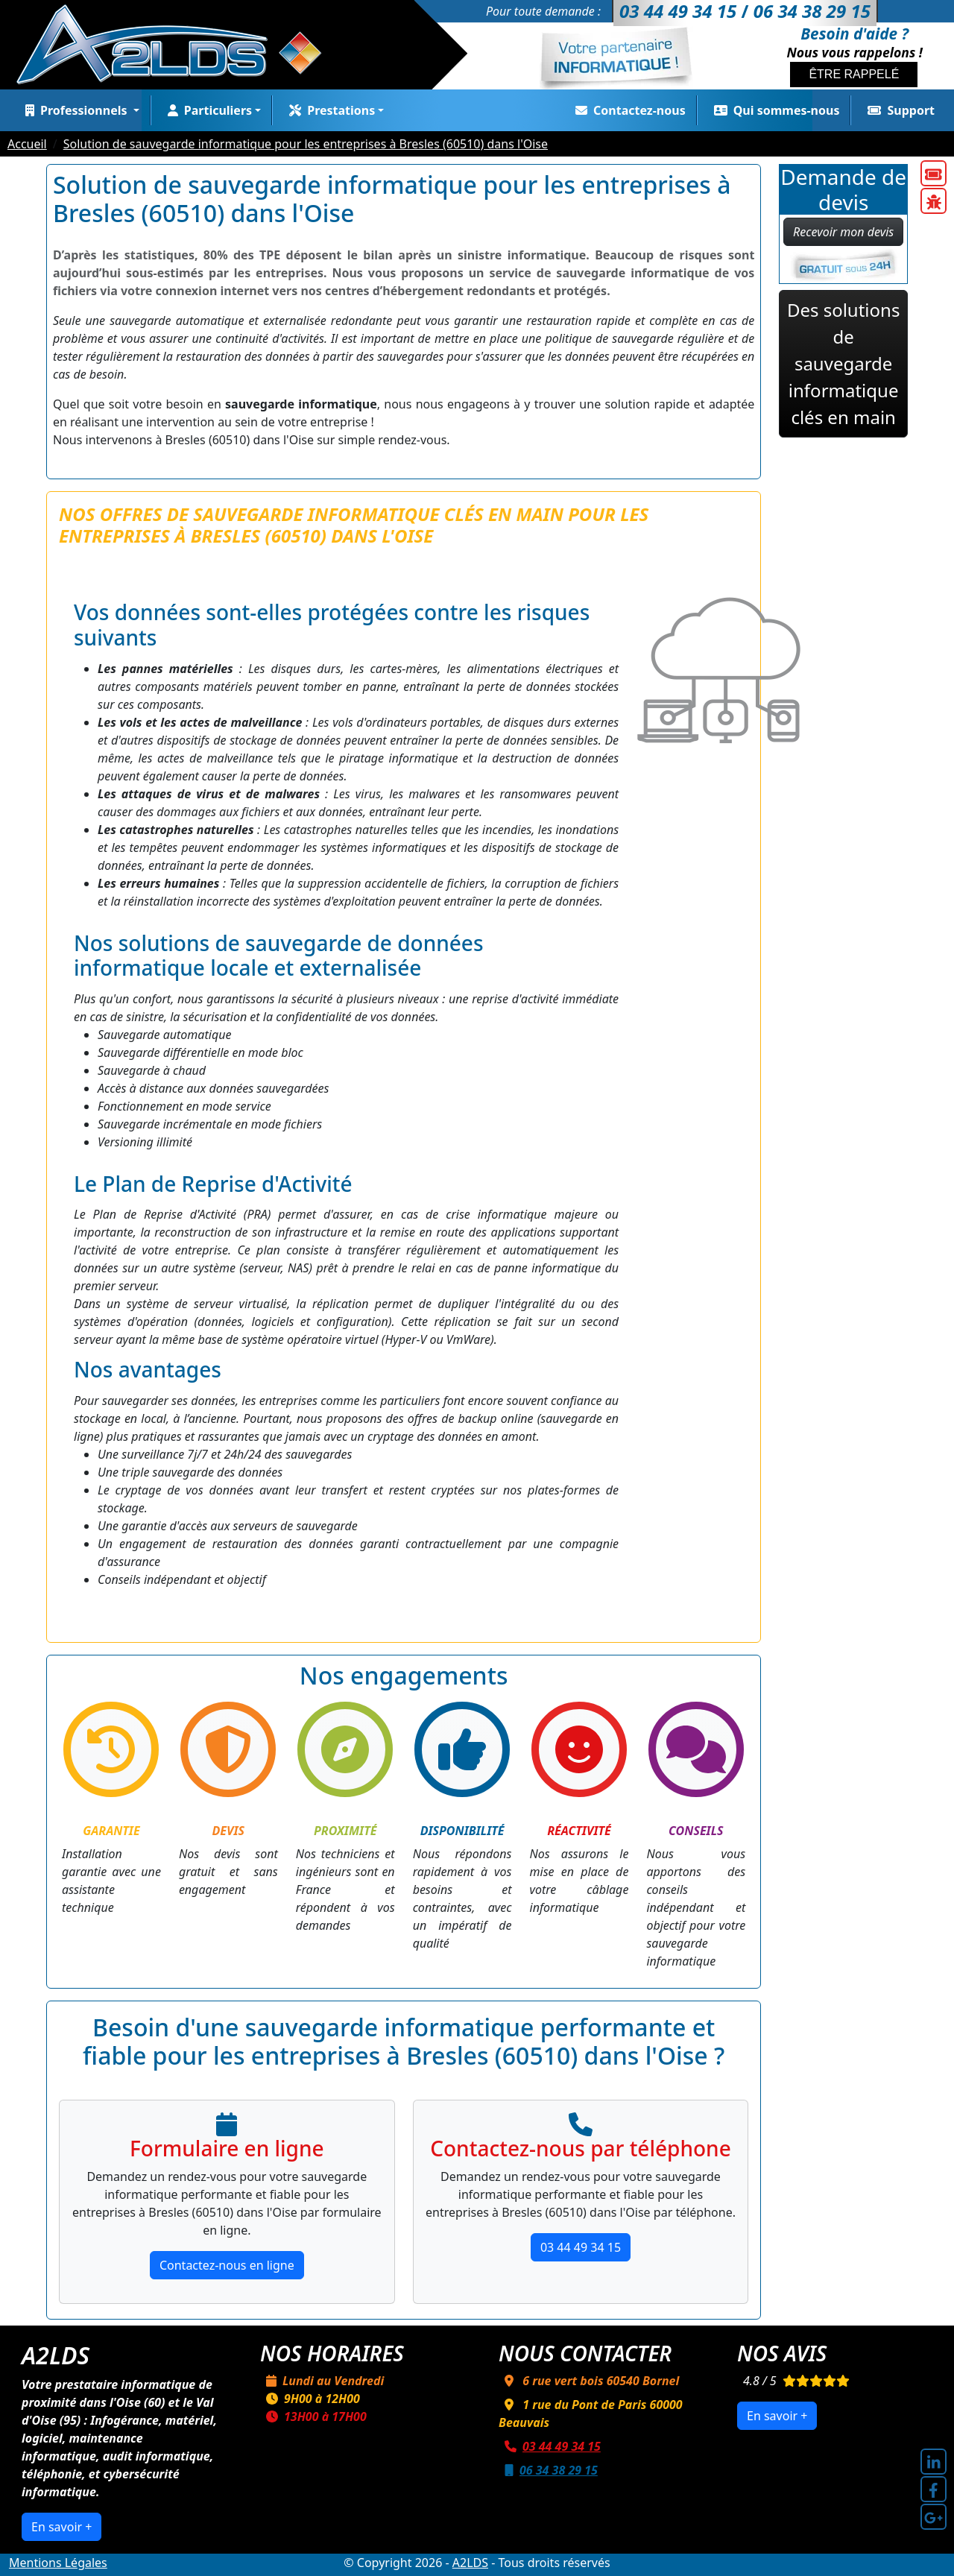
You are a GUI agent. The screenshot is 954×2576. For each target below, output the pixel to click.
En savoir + (61, 2527)
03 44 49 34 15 (580, 2247)
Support (898, 110)
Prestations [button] (329, 110)
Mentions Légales (58, 2562)
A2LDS (470, 2562)
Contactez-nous (627, 110)
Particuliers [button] (207, 110)
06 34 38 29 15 (548, 2470)
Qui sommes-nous (774, 110)
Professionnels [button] (74, 110)
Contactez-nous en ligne (226, 2265)
